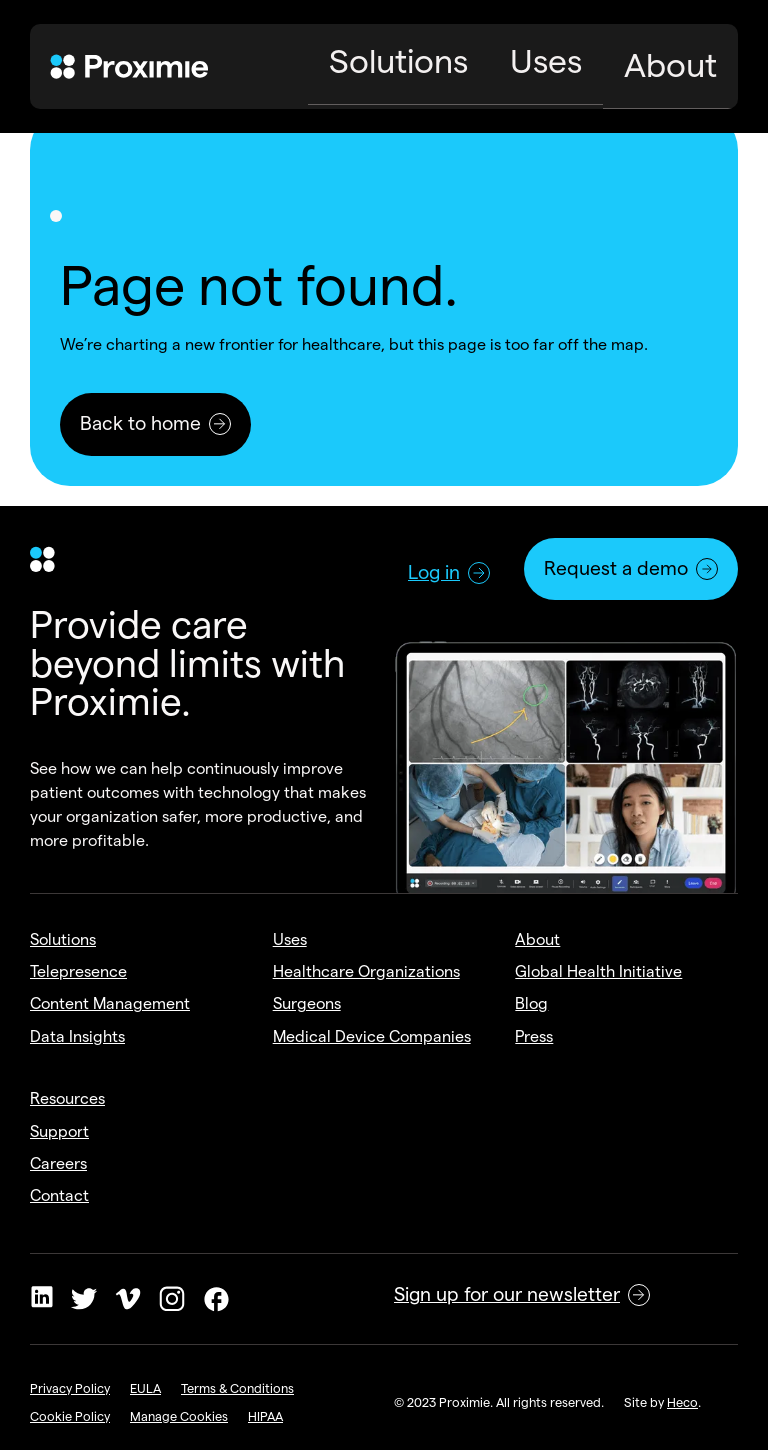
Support (59, 1131)
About (537, 939)
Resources (67, 1098)
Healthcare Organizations (366, 971)
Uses (290, 939)
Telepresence (78, 971)
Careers (58, 1163)
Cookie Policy (70, 1416)
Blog (531, 1003)
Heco (682, 1402)
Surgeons (307, 1003)
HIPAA (265, 1416)
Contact (59, 1195)
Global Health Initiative (598, 971)
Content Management (110, 1003)
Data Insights (77, 1036)
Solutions (63, 939)
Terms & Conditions (237, 1388)
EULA (145, 1388)
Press (534, 1036)
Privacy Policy (70, 1388)
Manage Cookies (179, 1416)
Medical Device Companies (372, 1036)
